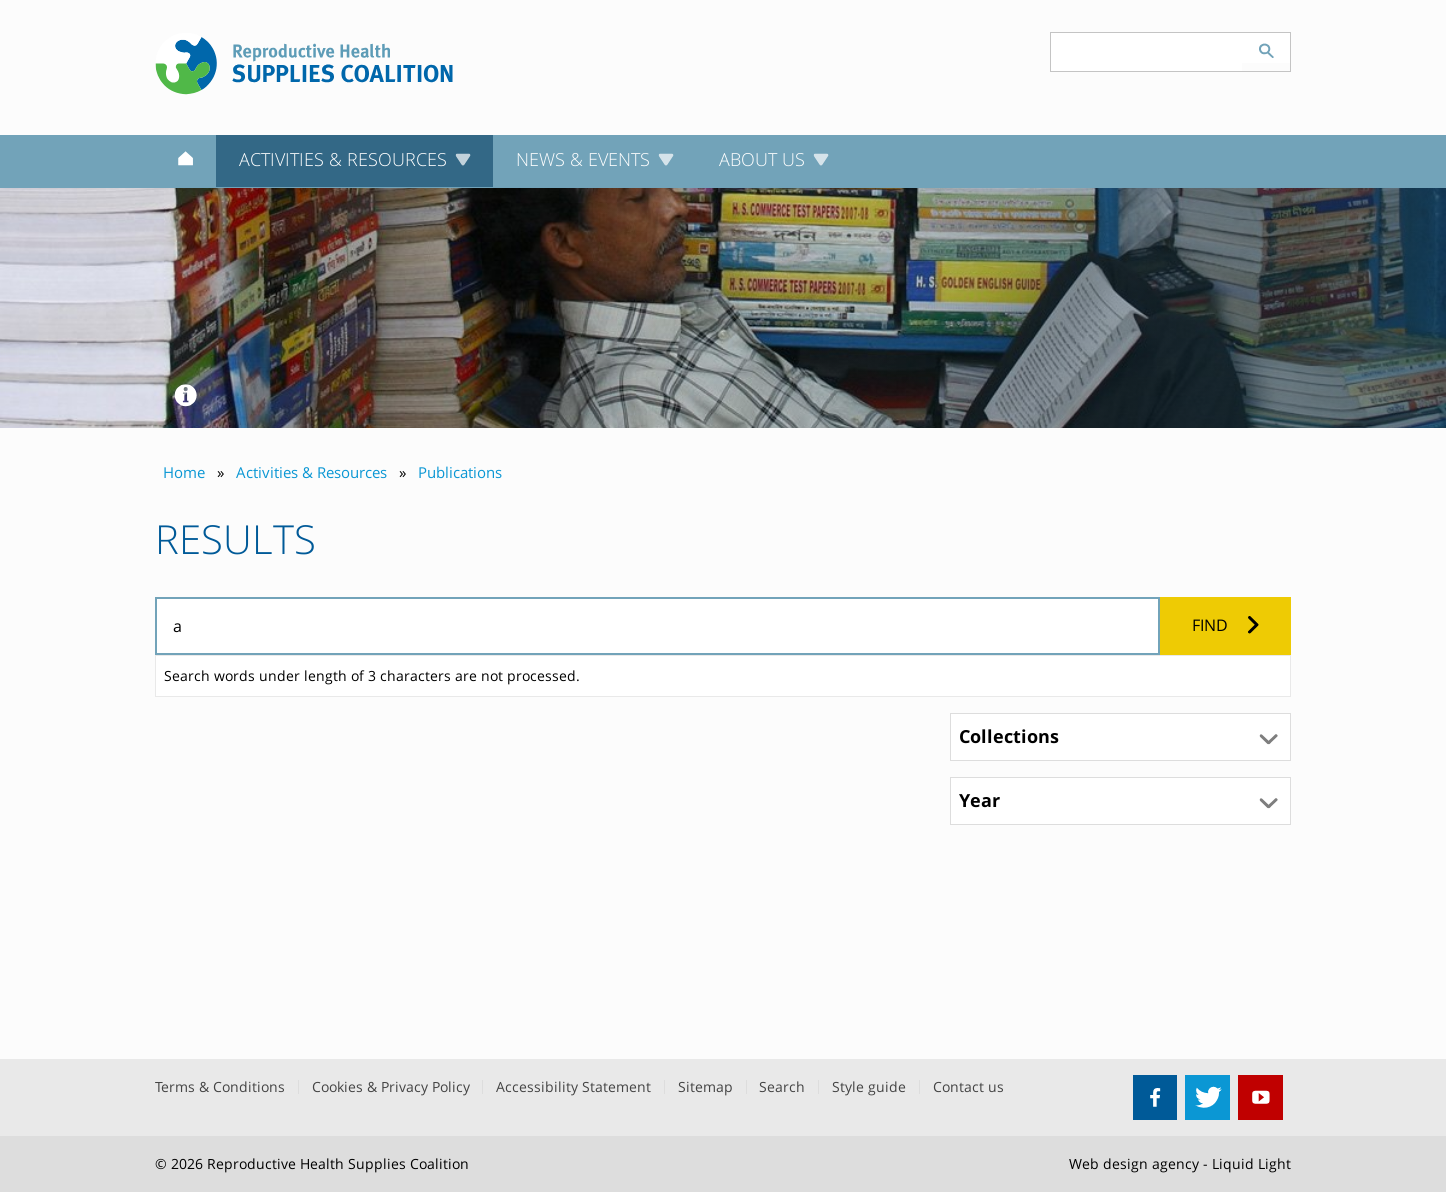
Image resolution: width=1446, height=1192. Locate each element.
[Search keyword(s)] (1147, 52)
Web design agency (1134, 1163)
